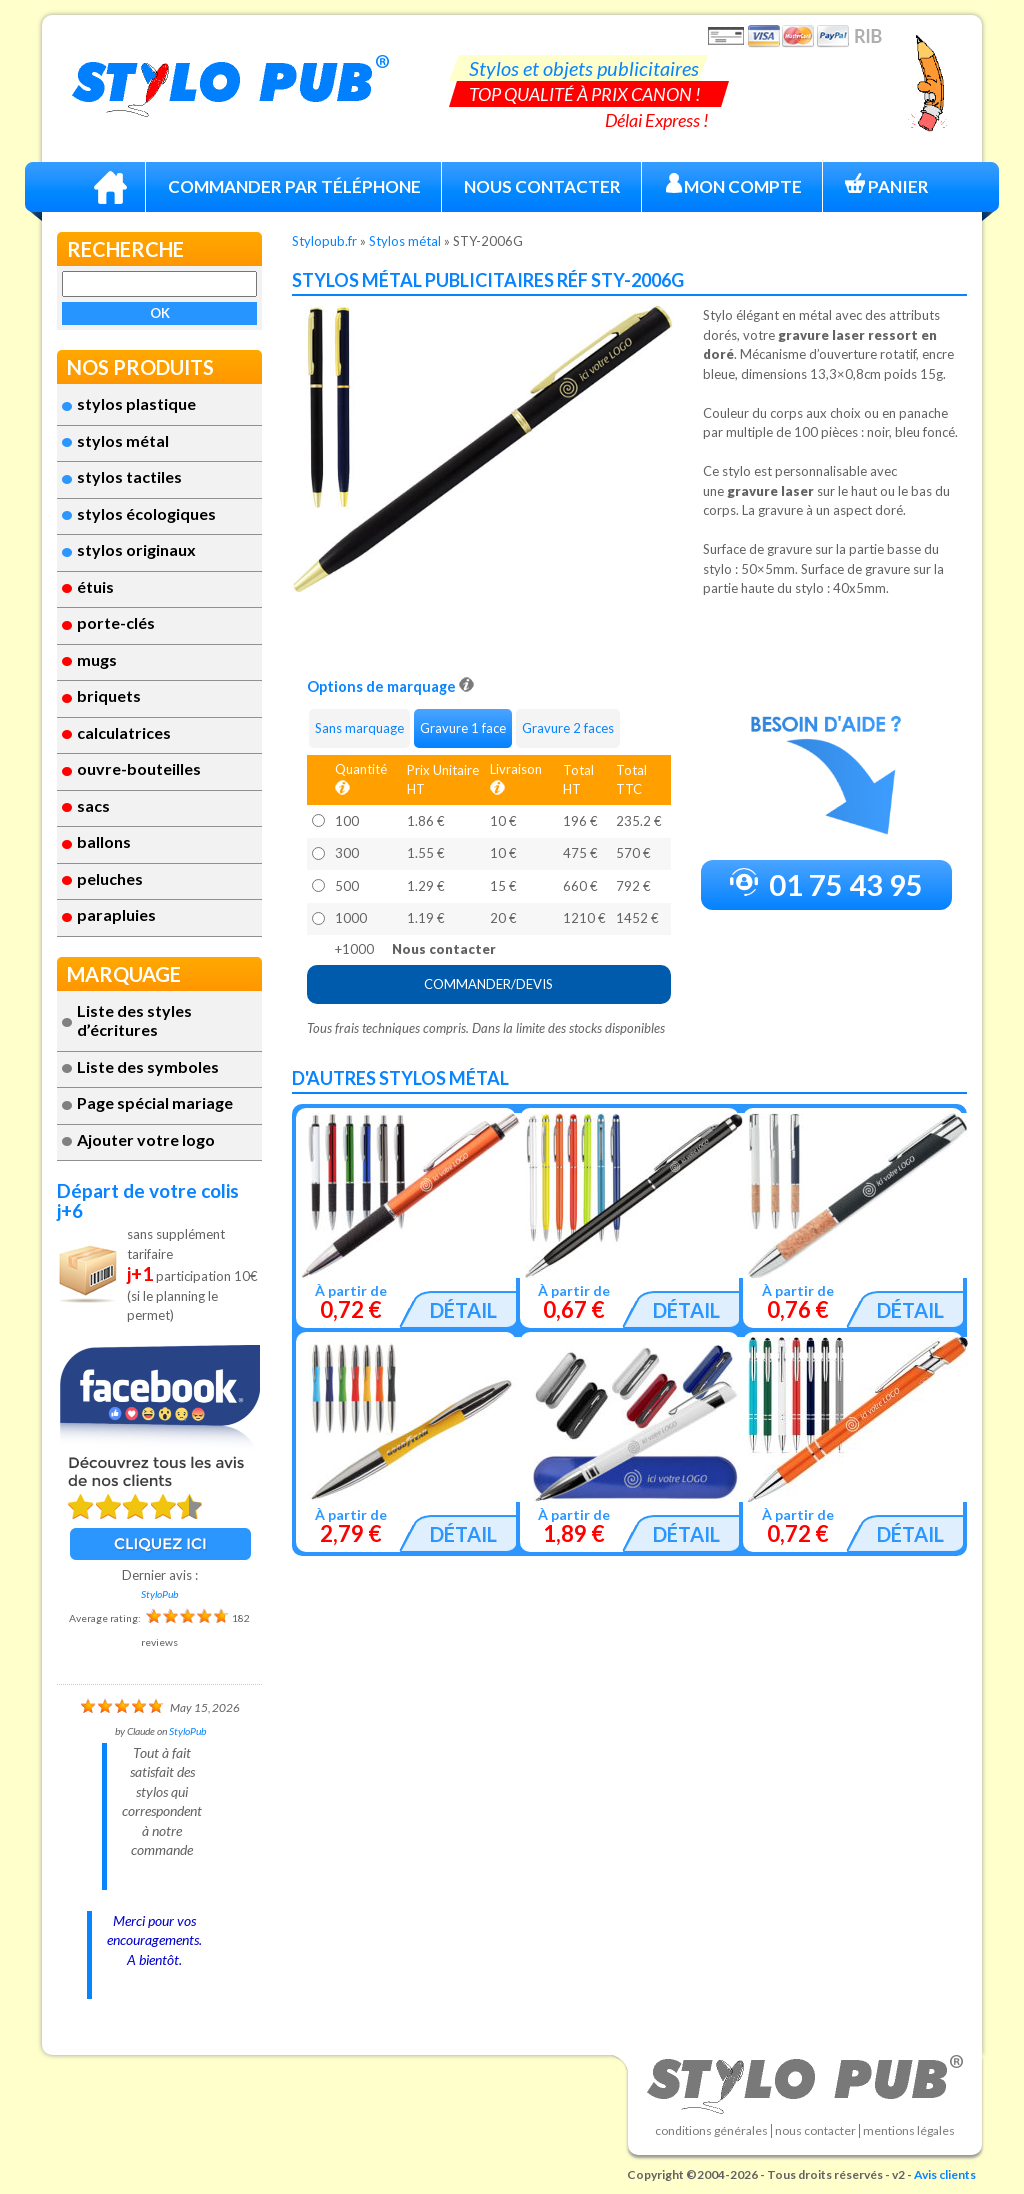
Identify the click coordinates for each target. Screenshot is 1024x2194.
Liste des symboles (148, 1066)
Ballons (104, 841)
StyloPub (159, 1594)
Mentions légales (909, 2131)
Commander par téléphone (294, 186)
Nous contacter (815, 2131)
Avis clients (945, 2174)
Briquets (109, 695)
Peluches (110, 878)
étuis (95, 586)
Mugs (97, 659)
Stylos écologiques (146, 513)
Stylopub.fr (324, 241)
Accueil (110, 187)
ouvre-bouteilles (139, 768)
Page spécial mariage (155, 1102)
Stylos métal (123, 440)
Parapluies (116, 914)
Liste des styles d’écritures (134, 1020)
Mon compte (733, 185)
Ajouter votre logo (146, 1139)
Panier (887, 185)
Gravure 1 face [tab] (463, 728)
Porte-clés (116, 622)
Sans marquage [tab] (359, 728)
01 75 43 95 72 (826, 888)
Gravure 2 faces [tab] (568, 728)
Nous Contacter (542, 186)
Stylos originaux (136, 549)
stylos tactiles (129, 476)
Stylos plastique (136, 403)
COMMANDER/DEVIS (488, 984)
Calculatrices (124, 732)
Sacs (93, 805)
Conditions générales (711, 2131)
